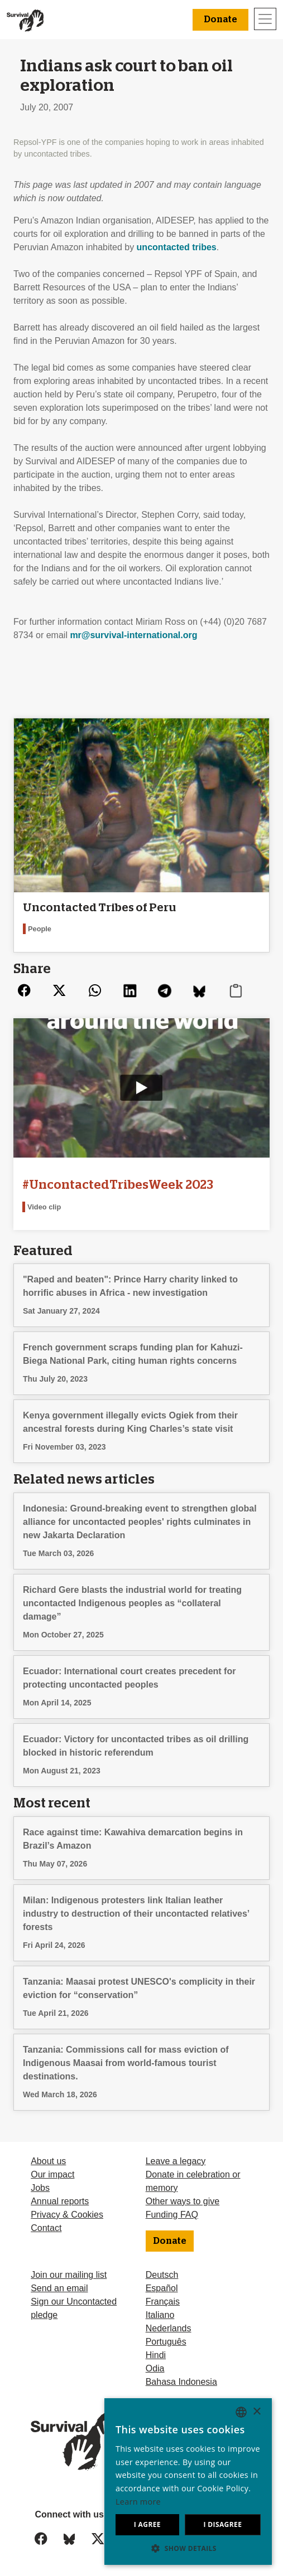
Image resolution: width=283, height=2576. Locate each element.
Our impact (52, 2174)
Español (162, 2288)
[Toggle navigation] (265, 19)
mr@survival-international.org (133, 635)
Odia (155, 2368)
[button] (188, 2548)
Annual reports (60, 2201)
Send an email (59, 2288)
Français (163, 2301)
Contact (46, 2228)
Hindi (156, 2355)
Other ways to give (183, 2201)
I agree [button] (147, 2524)
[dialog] (188, 2481)
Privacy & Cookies (67, 2214)
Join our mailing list (69, 2274)
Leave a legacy (176, 2161)
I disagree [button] (222, 2524)
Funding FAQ (172, 2214)
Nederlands (168, 2328)
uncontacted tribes (177, 247)
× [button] (256, 2412)
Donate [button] (220, 19)
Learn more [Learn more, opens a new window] (138, 2501)
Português (166, 2341)
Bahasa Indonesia (181, 2382)
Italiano (160, 2315)
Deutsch (162, 2274)
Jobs (40, 2188)
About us (48, 2161)
